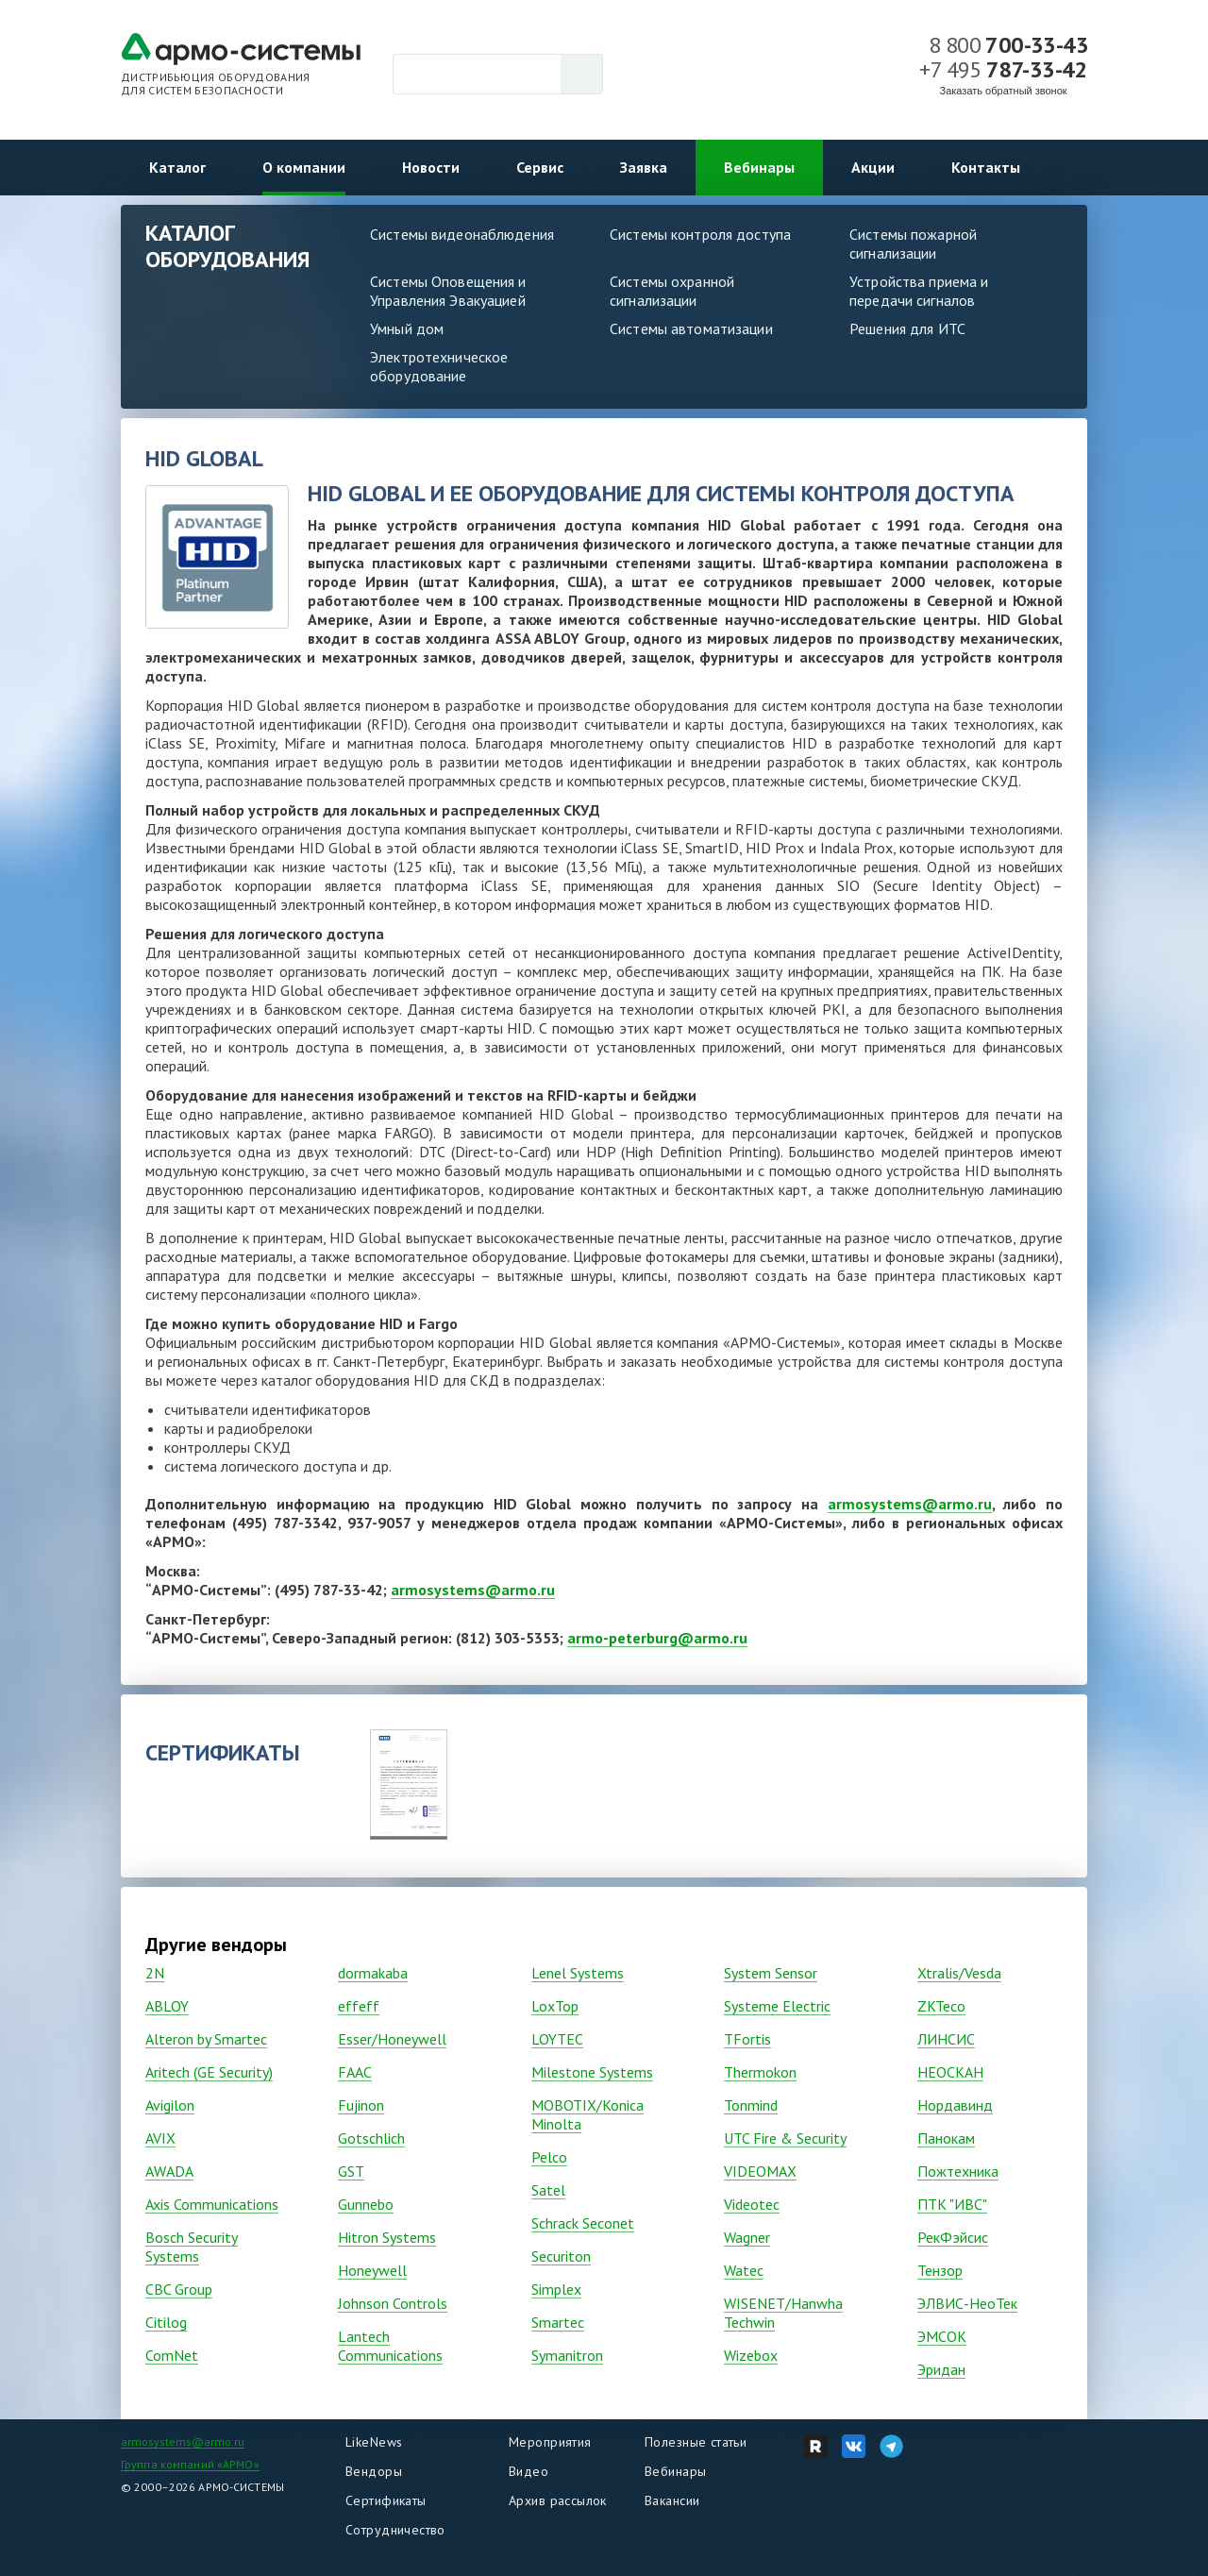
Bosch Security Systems (191, 2246)
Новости (431, 167)
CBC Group (178, 2289)
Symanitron (567, 2355)
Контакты (985, 167)
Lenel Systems (577, 1972)
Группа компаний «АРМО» (190, 2464)
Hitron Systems (387, 2237)
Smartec (557, 2322)
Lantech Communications (390, 2346)
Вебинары (759, 167)
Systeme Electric (777, 2005)
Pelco (549, 2156)
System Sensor (770, 1972)
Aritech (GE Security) (209, 2071)
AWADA (169, 2171)
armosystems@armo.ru (910, 1503)
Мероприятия (550, 2441)
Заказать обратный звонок (1003, 90)
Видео (528, 2471)
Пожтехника (957, 2171)
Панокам (946, 2138)
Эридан (941, 2369)
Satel (548, 2189)
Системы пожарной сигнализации (913, 243)
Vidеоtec (752, 2204)
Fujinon (361, 2105)
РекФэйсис (952, 2237)
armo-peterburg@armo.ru (657, 1637)
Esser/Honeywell (392, 2038)
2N (154, 1972)
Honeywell (372, 2270)
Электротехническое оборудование (439, 366)
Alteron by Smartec (206, 2038)
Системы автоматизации (691, 328)
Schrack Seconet (582, 2223)
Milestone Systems (592, 2071)
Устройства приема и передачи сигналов (918, 291)
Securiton (561, 2256)
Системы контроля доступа (700, 234)
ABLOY (167, 2005)
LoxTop (555, 2005)
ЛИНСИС (946, 2038)
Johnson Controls (392, 2303)
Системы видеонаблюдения (462, 234)
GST (351, 2171)
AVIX (160, 2138)
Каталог (177, 167)
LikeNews (373, 2441)
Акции (873, 167)
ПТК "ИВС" (952, 2204)
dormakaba (373, 1972)
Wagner (747, 2237)
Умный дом (407, 328)
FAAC (355, 2071)
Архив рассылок (558, 2500)
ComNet (171, 2355)
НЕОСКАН (950, 2071)
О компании (303, 167)
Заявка (643, 167)
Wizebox (751, 2355)
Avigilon (169, 2105)
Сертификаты (386, 2500)
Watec (743, 2270)
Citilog (166, 2322)
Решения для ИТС (907, 328)
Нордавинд (955, 2105)
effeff (358, 2005)
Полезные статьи (696, 2441)
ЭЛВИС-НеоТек (967, 2303)
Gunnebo (366, 2204)
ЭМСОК (941, 2336)
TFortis (747, 2038)
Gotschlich (371, 2138)
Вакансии (672, 2500)
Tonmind (751, 2105)
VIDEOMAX (760, 2171)
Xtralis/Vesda (959, 1972)
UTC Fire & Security (785, 2138)
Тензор (940, 2270)
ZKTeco (941, 2005)
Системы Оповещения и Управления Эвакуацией (448, 291)
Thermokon (760, 2071)
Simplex (556, 2289)
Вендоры (373, 2471)
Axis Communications (211, 2204)
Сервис (539, 167)
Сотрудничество (395, 2529)
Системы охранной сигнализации (672, 291)
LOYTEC (557, 2038)
